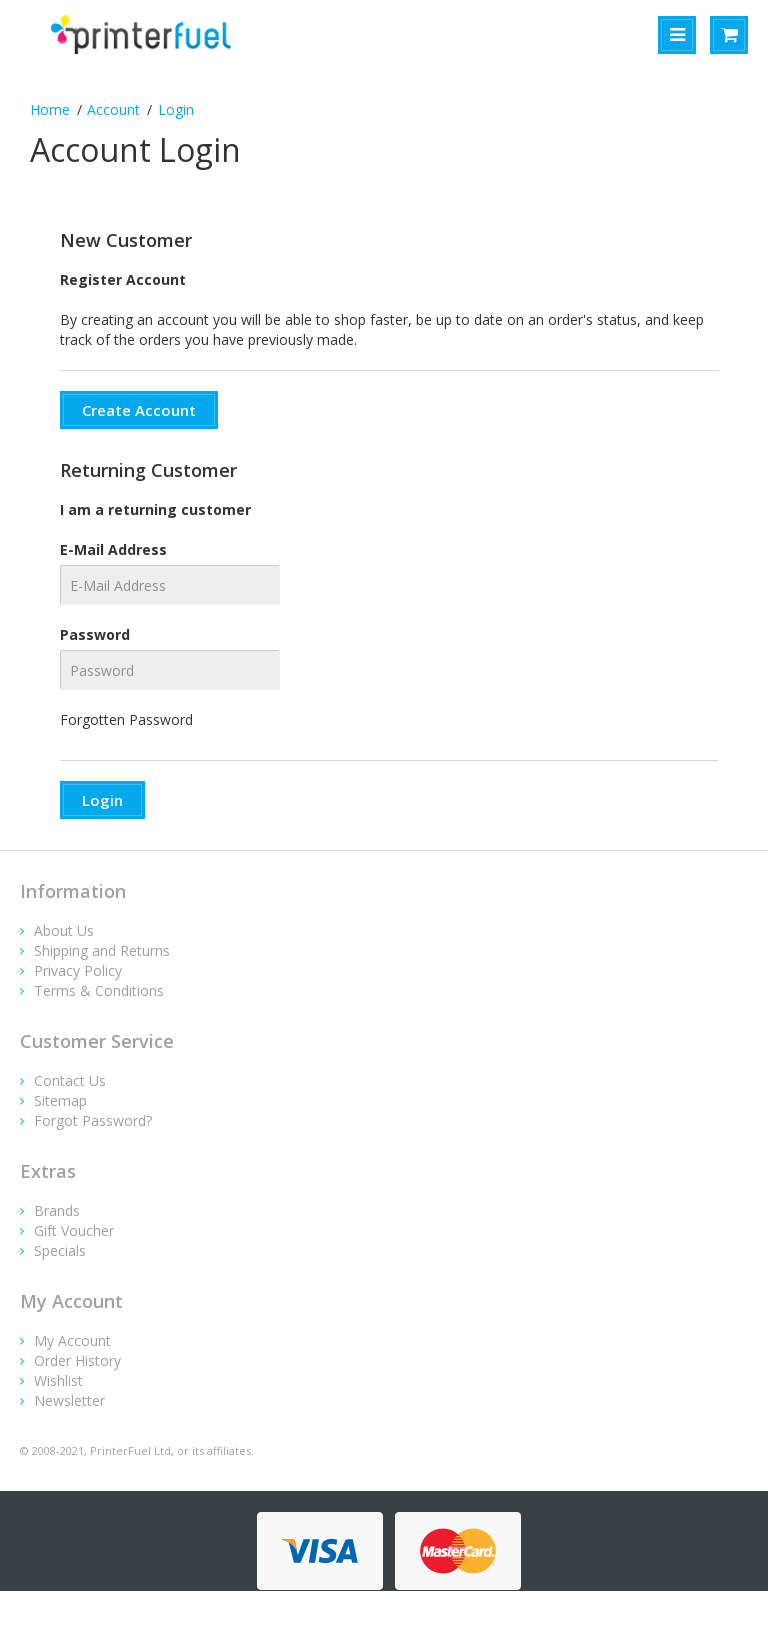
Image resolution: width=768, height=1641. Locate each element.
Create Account (139, 410)
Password (95, 634)
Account (113, 109)
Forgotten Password (126, 719)
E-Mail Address (113, 549)
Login (176, 109)
